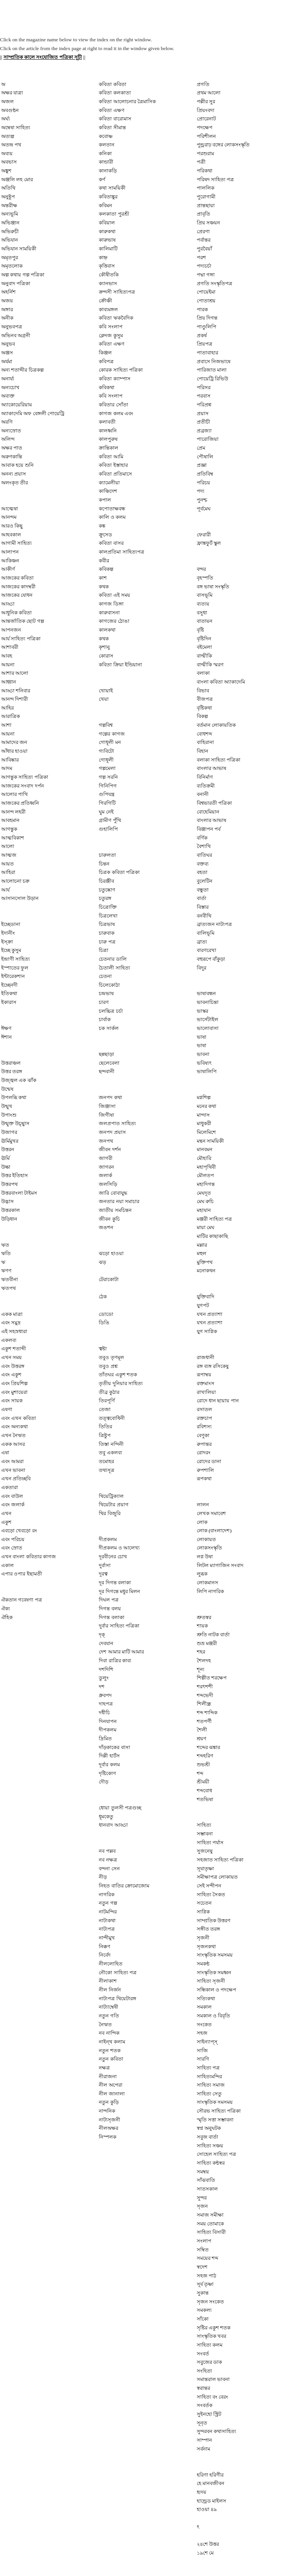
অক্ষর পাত (11, 448)
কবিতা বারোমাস (115, 119)
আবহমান (10, 820)
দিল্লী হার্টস (109, 1756)
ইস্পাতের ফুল (14, 968)
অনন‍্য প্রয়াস (13, 474)
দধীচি (104, 1712)
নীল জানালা (111, 2094)
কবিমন (105, 205)
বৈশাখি (204, 846)
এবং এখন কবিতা (18, 1418)
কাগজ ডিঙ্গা (111, 604)
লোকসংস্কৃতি (209, 1548)
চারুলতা (107, 855)
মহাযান (204, 1210)
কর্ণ (102, 179)
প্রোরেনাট (206, 119)
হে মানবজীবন (210, 2483)
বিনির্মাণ (205, 777)
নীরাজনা (108, 2076)
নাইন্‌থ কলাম (112, 2042)
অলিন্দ (8, 439)
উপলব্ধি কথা (13, 1097)
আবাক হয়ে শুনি (17, 465)
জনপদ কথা (110, 1097)
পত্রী (201, 162)
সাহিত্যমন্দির (209, 2076)
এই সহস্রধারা (14, 1331)
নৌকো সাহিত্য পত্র (118, 1972)
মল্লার (202, 1245)
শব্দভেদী (205, 1695)
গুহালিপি (108, 829)
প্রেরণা (203, 231)
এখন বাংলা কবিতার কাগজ (28, 1556)
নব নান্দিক (109, 2033)
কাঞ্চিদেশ (108, 491)
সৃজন (202, 2206)
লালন (203, 1504)
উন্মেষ (7, 1089)
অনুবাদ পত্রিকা (15, 283)
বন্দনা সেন (109, 1868)
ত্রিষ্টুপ (105, 1435)
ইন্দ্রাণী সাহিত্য (15, 959)
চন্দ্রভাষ (106, 993)
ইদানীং (8, 933)
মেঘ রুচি (205, 1201)
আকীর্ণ (8, 569)
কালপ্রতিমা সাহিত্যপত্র (121, 552)
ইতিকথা (9, 993)
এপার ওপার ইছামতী (21, 1574)
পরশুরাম (205, 153)
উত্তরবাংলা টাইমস (19, 1193)
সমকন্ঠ (203, 1964)
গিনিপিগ (108, 786)
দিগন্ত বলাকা (111, 1617)
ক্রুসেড (105, 535)
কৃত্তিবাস (107, 266)
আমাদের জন (14, 742)
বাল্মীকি (204, 656)
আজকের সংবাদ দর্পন (22, 786)
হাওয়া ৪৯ (207, 2509)
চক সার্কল (108, 1028)
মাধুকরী (204, 1123)
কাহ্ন (103, 257)
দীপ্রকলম (108, 1539)
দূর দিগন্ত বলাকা (115, 1582)
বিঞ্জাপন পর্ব (208, 829)
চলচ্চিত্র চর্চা (110, 1011)
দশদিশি (106, 1669)
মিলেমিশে (206, 1132)
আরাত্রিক (10, 716)
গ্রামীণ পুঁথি (110, 820)
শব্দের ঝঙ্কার (208, 1747)
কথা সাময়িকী (112, 188)
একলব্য (8, 1340)
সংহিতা (204, 2371)
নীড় (103, 1877)
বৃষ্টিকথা (204, 708)
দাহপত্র (106, 1704)
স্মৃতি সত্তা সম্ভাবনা (215, 2120)
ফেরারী (204, 535)
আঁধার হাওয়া (14, 751)
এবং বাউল (12, 1496)
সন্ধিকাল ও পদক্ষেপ (217, 1990)
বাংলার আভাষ (211, 768)
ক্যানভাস (108, 283)
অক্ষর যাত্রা (12, 93)
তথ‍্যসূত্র (106, 1470)
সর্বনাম (203, 2449)
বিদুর (201, 968)
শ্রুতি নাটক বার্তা (213, 1634)
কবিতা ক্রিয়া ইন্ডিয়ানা (120, 665)
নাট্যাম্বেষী (108, 2007)
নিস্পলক (107, 2137)
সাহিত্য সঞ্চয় (210, 2146)
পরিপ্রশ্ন (204, 405)
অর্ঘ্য (5, 119)
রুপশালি (205, 1470)
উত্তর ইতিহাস (14, 1175)
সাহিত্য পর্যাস (210, 1842)
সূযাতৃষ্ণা (205, 1868)
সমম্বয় (203, 2172)
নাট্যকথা (107, 1920)
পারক (202, 309)
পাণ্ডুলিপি (206, 327)
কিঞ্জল (105, 353)
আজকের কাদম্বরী (18, 587)
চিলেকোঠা (109, 985)
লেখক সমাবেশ (211, 1513)
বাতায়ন (204, 621)
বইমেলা (204, 647)
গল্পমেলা (107, 768)
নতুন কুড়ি (108, 2102)
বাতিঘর (204, 855)
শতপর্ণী (204, 1721)
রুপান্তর (204, 1444)
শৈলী (202, 1730)
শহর (201, 1652)
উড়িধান (9, 1219)
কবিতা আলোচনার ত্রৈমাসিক (127, 101)
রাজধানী (205, 1357)
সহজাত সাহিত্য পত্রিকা (220, 1860)
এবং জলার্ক (12, 1504)
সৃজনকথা (206, 1946)
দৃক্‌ (102, 1634)
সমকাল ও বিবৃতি (213, 2016)
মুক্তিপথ (204, 1262)
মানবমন (204, 1149)
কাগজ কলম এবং (116, 413)
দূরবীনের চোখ (113, 1556)
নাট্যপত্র (107, 1929)
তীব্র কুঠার (109, 1392)
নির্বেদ (105, 1955)
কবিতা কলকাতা (115, 93)
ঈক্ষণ (6, 1028)
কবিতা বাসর (111, 543)
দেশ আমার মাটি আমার (121, 1652)
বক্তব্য (203, 864)
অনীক (7, 318)
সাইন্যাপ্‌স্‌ (207, 2042)
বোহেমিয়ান (208, 812)
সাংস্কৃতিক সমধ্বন (214, 1972)
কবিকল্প (106, 569)
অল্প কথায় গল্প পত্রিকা (22, 275)
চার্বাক (105, 1019)
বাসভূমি (204, 595)
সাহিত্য (204, 1825)
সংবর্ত (203, 2354)
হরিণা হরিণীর (210, 2475)
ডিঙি (104, 1322)
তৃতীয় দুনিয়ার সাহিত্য (121, 1383)
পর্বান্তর (204, 240)
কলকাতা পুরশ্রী (114, 214)
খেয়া (104, 699)
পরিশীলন (206, 136)
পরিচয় (203, 483)
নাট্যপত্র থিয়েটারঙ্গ (117, 1998)
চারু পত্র (107, 942)
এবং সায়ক (12, 1400)
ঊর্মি (5, 1158)
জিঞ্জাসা (107, 1106)
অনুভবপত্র (11, 327)
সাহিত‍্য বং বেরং (213, 2397)
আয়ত (7, 864)
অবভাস (9, 162)
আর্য (5, 890)
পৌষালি (205, 457)
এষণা (6, 1409)
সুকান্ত (203, 2293)
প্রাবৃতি (203, 214)
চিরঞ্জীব (106, 881)
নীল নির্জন (110, 1990)
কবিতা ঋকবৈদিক (116, 318)
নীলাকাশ (108, 1981)
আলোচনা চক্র (15, 881)
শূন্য (200, 1669)
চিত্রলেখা (108, 916)
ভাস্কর (202, 1011)
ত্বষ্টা (103, 1348)
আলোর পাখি (14, 794)
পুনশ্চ (202, 500)
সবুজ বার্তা (207, 2137)
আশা (6, 725)
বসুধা (202, 613)
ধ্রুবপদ (105, 1695)
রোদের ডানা (209, 1461)
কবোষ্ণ (106, 136)
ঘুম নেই (106, 812)
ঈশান (6, 1037)
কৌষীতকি (109, 275)
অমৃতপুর (9, 257)
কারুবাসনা (109, 613)
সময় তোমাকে (210, 2224)
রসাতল (204, 1409)
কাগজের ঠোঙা (114, 621)
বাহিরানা (205, 742)
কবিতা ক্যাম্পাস (114, 379)
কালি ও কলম (112, 517)
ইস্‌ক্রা (7, 942)
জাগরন (106, 1167)
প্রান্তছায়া (206, 205)
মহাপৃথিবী (206, 1167)
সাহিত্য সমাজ (211, 2085)
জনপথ (106, 1141)
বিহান (202, 751)
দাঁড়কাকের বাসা (114, 1747)
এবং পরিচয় (12, 1539)
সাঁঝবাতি (206, 2180)
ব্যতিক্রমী (206, 786)
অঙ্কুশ (6, 171)
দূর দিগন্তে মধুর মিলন (119, 1591)
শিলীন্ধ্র (204, 1704)
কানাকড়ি (108, 171)
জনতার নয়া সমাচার (119, 1201)
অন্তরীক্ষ (9, 205)
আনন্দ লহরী (13, 812)
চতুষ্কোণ (107, 890)
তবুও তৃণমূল (111, 1357)
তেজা (105, 1409)
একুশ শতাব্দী (13, 1348)
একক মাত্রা (12, 1314)
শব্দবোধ (204, 1790)
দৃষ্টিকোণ (107, 1773)
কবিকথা (106, 387)
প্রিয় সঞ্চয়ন (208, 223)
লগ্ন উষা (205, 1556)
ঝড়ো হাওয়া (111, 1253)
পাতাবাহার (207, 353)
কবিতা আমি (111, 457)
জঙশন (106, 1227)
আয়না (8, 665)
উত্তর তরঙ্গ (11, 1071)
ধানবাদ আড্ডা (113, 1825)
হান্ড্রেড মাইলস (211, 2501)
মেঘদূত (204, 1193)
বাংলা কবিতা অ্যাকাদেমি (221, 682)
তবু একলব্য (110, 1452)
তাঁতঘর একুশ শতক (118, 1374)
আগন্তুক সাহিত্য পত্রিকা (24, 777)
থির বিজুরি (109, 1513)
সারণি (203, 2059)
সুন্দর (202, 2198)
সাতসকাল (207, 2189)
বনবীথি (204, 916)
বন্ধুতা (203, 890)
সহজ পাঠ (206, 2276)
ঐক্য (5, 1608)
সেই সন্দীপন (209, 1886)
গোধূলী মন (110, 742)
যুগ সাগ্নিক (207, 1331)
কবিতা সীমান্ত (112, 127)
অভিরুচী (10, 231)
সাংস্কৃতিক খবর (211, 2336)
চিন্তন (104, 864)
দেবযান (106, 1643)
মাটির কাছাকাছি (212, 1236)
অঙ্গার (7, 309)
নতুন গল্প (108, 1903)
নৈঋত (105, 2024)
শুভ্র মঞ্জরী (207, 1643)
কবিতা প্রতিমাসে (115, 474)
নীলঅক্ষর (108, 2128)
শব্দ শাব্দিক (207, 1712)
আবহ (6, 656)
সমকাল (204, 2007)
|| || (42, 57)
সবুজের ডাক (209, 2362)
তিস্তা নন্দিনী (111, 1444)
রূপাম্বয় (204, 1374)
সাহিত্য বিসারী (211, 2232)
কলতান (106, 145)
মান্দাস (203, 1115)
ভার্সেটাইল (207, 1019)
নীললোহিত (110, 1964)
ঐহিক (7, 1617)
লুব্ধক (202, 1574)
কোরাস (106, 656)
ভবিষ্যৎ (204, 1063)
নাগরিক (106, 1894)
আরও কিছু (12, 526)
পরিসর (204, 387)
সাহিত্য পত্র (208, 2068)
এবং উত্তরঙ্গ (12, 1366)
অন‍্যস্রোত (11, 431)
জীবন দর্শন (110, 1149)
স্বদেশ (202, 2267)
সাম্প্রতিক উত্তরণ (213, 1920)
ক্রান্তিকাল (108, 448)
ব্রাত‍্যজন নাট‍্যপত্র (214, 924)
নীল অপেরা (110, 2085)
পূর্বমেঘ (204, 509)
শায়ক (202, 1626)
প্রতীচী (203, 422)
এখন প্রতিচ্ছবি (16, 1478)
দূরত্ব (103, 1574)
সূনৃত (202, 2423)
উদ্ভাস (7, 1201)
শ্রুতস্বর (204, 1617)
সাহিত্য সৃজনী (211, 1981)
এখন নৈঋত (13, 1435)
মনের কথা (206, 1106)
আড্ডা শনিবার (15, 691)
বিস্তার (203, 907)
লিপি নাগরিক (210, 1591)
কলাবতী (107, 422)
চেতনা (105, 976)
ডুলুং (104, 1678)
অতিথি (8, 188)
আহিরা (8, 872)
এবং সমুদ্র (11, 1322)
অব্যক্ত (8, 396)
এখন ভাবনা (13, 1470)
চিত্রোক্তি (108, 907)
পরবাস (204, 396)
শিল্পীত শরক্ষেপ (212, 1678)
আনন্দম (8, 517)
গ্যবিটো (106, 751)
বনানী (203, 794)
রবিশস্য (204, 1426)
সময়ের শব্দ (207, 2258)
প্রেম (201, 448)
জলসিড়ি (108, 1184)
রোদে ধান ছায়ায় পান (218, 1400)
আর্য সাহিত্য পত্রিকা (21, 639)
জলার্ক (105, 1175)
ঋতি (6, 1253)
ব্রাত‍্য (202, 942)
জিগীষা (106, 1115)
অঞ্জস (7, 353)
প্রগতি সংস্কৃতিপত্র (214, 283)
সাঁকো (203, 2319)
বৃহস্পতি (205, 578)
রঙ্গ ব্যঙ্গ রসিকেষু (213, 1366)
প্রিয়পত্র (204, 344)
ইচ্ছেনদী (9, 985)
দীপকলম (107, 1730)
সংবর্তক (204, 2405)
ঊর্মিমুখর (9, 1141)
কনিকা (105, 153)
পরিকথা (204, 171)
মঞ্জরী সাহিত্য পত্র (214, 1219)
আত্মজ (8, 855)
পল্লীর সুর (206, 101)
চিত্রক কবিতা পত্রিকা (119, 872)
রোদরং (204, 1452)
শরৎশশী (205, 1686)
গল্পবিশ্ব (106, 725)
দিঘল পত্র (108, 1600)
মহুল (201, 1253)
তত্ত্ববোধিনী (112, 1418)
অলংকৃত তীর (14, 483)
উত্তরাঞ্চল (11, 1063)
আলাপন (10, 552)
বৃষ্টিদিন (204, 639)
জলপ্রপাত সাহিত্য (117, 1123)
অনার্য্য (7, 379)
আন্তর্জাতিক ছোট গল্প (22, 621)
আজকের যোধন (17, 595)
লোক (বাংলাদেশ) (214, 1530)
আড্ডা (8, 604)
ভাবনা (203, 1054)
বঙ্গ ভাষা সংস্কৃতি (213, 587)
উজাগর (9, 1132)
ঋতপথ (8, 1288)
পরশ (201, 257)
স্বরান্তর (203, 2388)
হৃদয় (201, 2492)
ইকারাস (8, 1002)
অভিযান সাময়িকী (18, 249)
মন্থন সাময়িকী (210, 1141)
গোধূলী (106, 760)
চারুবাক (106, 933)
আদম (6, 768)
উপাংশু (8, 1115)
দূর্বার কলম (109, 1764)
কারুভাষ (107, 240)
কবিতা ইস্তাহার (113, 465)
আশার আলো (14, 673)
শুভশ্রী (203, 1764)
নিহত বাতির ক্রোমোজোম (124, 1886)
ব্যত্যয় (203, 604)
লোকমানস (207, 1582)
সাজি (202, 2050)
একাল (7, 1565)
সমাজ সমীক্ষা (210, 2215)
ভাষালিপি (207, 1071)
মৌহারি (204, 1158)
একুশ (6, 1522)
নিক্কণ (104, 1946)
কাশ (103, 578)
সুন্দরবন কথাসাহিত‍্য (216, 2431)
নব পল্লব (107, 1851)
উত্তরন (7, 1149)
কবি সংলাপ (110, 327)
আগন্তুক (9, 829)
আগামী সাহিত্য (16, 543)
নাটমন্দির (108, 1912)
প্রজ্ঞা (202, 465)
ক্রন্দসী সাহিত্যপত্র (117, 292)
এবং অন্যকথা (14, 1426)
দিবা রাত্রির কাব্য (115, 1660)
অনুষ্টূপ (8, 197)
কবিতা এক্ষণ (111, 110)
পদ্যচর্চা (204, 266)
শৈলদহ (204, 1660)
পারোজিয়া (208, 439)
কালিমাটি (108, 249)
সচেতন (204, 1903)
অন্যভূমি (9, 214)
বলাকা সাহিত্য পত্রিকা (219, 760)
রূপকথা (204, 1478)
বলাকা (203, 673)
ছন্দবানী (106, 1071)
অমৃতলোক (12, 266)
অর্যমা (6, 361)
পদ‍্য (200, 491)
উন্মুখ (6, 1106)
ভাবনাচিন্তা (208, 1002)
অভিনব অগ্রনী (15, 335)
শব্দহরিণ (205, 1756)
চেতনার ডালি (112, 959)
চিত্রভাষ (107, 924)
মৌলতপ (205, 1175)
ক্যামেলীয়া (109, 483)
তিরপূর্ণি (107, 1400)
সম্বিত (203, 2250)
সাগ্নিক (203, 1912)
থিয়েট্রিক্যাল (111, 1496)
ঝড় (102, 1262)
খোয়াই (106, 691)
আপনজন (11, 630)
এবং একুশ (11, 1374)
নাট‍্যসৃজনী (109, 2120)
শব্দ (200, 1773)
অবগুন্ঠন (10, 110)
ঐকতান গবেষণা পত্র (21, 1600)
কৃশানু (104, 647)
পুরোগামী (206, 197)
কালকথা (107, 630)
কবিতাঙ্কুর (108, 197)
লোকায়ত (206, 1539)
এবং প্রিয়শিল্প (14, 1383)
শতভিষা (205, 1799)
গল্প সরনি (108, 777)
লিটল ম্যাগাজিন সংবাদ (220, 1565)
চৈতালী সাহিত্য (114, 968)
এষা (5, 1452)
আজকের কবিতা (17, 578)
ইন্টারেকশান (13, 976)
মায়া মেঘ (205, 1227)
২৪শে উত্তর (208, 2544)
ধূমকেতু (106, 1816)
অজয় (7, 301)
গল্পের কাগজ (111, 734)
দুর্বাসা (105, 1565)
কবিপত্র (106, 361)
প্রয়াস (203, 413)
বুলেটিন (204, 881)
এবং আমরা (12, 1461)
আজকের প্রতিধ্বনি (20, 803)
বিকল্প (202, 716)
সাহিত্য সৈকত (211, 1894)
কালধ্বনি (108, 431)
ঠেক (103, 1296)
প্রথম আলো (208, 93)
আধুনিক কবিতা (16, 613)
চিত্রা (103, 950)
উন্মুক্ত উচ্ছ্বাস (15, 1123)
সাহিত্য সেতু (209, 2094)
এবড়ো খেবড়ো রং (19, 1530)
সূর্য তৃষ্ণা (205, 2284)
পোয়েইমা (206, 292)
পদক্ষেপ (204, 127)
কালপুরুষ (108, 439)
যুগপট (203, 1305)
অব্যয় (7, 153)
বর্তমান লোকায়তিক (216, 725)
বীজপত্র (205, 699)
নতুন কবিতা (111, 2059)
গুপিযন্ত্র (106, 794)
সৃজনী (203, 1938)
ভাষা (201, 1037)
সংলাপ (204, 2241)
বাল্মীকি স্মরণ (210, 665)
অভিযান (9, 240)
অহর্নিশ (8, 292)
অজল (7, 101)
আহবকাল (11, 535)
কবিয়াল (107, 223)
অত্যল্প (7, 136)
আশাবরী (9, 647)
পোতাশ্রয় (206, 301)
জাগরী (106, 1158)
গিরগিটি (107, 803)
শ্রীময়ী (203, 1782)
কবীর (104, 561)
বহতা (202, 872)
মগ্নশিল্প (204, 1097)
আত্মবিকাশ (12, 838)
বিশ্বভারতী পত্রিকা (214, 803)
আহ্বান (8, 682)
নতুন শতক (109, 2050)
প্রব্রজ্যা (204, 431)
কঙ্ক (102, 526)
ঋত (5, 1245)
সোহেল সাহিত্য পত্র (217, 2154)
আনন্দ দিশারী (14, 699)
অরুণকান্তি (11, 457)
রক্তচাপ (204, 1418)
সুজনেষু (204, 1851)
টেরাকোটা (109, 1279)
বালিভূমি (205, 933)
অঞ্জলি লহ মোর (17, 179)
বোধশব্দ (204, 734)
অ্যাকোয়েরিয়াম (16, 405)
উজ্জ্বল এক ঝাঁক (18, 1080)
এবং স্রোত (11, 1548)
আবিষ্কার (10, 760)
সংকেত (204, 2024)
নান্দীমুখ (107, 1938)
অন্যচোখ (10, 387)
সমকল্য (204, 2310)
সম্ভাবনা (205, 1834)
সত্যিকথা (206, 1998)
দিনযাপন (108, 1721)
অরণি (7, 422)
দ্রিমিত (105, 1738)
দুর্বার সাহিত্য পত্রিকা (119, 1626)
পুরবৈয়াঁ (204, 249)
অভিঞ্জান (10, 223)
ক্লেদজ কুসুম (110, 335)
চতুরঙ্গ (105, 898)
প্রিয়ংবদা (205, 110)
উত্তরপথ (9, 1184)
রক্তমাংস (205, 1383)
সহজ (202, 2033)
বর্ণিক (202, 838)
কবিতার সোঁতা (113, 405)
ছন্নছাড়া (106, 1054)
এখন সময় (11, 1357)
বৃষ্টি (200, 630)
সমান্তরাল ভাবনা (213, 2379)
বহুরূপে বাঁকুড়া (211, 959)
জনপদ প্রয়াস (112, 1132)
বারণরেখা (206, 950)
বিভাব (203, 691)
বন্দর (201, 569)
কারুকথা (107, 231)
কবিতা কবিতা (112, 84)
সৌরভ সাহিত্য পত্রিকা (219, 2111)
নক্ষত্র (104, 2068)
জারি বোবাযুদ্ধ (113, 1193)
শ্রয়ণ (201, 1738)
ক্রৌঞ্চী (105, 301)
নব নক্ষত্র (108, 1860)
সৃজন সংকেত (210, 2302)
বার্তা (201, 898)
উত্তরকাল (10, 1210)
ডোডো (106, 1314)
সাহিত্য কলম (209, 2345)
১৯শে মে (205, 2553)
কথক (104, 587)
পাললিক (205, 188)
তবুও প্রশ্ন (108, 1366)
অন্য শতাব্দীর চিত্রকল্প (22, 370)
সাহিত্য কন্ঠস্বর (211, 2163)
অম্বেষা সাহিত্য (15, 127)
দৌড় (103, 1782)
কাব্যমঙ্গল (108, 309)
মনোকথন (206, 1270)
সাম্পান (204, 2440)
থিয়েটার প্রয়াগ (113, 1504)
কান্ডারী (106, 162)
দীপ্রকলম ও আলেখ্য (119, 1548)
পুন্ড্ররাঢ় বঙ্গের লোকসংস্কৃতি (223, 145)
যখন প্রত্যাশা (209, 1314)
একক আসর (13, 1444)
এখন (6, 1513)
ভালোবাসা (208, 1028)
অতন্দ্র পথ (11, 145)
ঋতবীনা (9, 1279)
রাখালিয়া (206, 1392)
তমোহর (106, 1461)
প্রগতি (203, 84)
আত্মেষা (9, 509)
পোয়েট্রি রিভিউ (212, 379)
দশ (102, 1686)
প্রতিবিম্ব (205, 474)
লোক (202, 1522)
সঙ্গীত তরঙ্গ (208, 1929)
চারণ (104, 1002)
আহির (7, 708)
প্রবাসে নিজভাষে (213, 361)
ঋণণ (6, 1270)
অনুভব (8, 344)
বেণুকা (203, 1435)
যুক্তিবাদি (205, 1296)
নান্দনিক (107, 2111)
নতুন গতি (109, 2016)
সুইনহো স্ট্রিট (209, 2414)
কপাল (105, 500)
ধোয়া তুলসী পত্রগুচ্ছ (120, 1808)
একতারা (9, 1487)
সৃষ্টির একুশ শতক (214, 2328)
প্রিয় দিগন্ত (207, 318)
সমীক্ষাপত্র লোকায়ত (217, 1877)
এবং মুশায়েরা (14, 1392)
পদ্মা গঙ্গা (206, 275)
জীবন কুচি (109, 1219)
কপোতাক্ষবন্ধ (112, 509)
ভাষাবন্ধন (206, 993)
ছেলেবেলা (109, 1063)
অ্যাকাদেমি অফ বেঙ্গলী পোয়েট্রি (32, 413)
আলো (7, 846)
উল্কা (5, 1167)
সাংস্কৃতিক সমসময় (215, 1955)
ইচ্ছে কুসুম (11, 950)
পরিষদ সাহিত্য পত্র (215, 179)
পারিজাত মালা (212, 370)
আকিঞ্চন (10, 561)
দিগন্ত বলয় (110, 1608)
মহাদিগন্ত (206, 1184)
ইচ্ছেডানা (10, 924)
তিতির (105, 1426)
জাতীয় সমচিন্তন (115, 1210)
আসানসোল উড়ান (20, 898)
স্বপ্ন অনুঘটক (209, 2128)
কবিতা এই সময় (114, 595)
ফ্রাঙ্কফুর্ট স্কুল (209, 543)
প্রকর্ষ (202, 335)
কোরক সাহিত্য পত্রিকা (121, 370)
